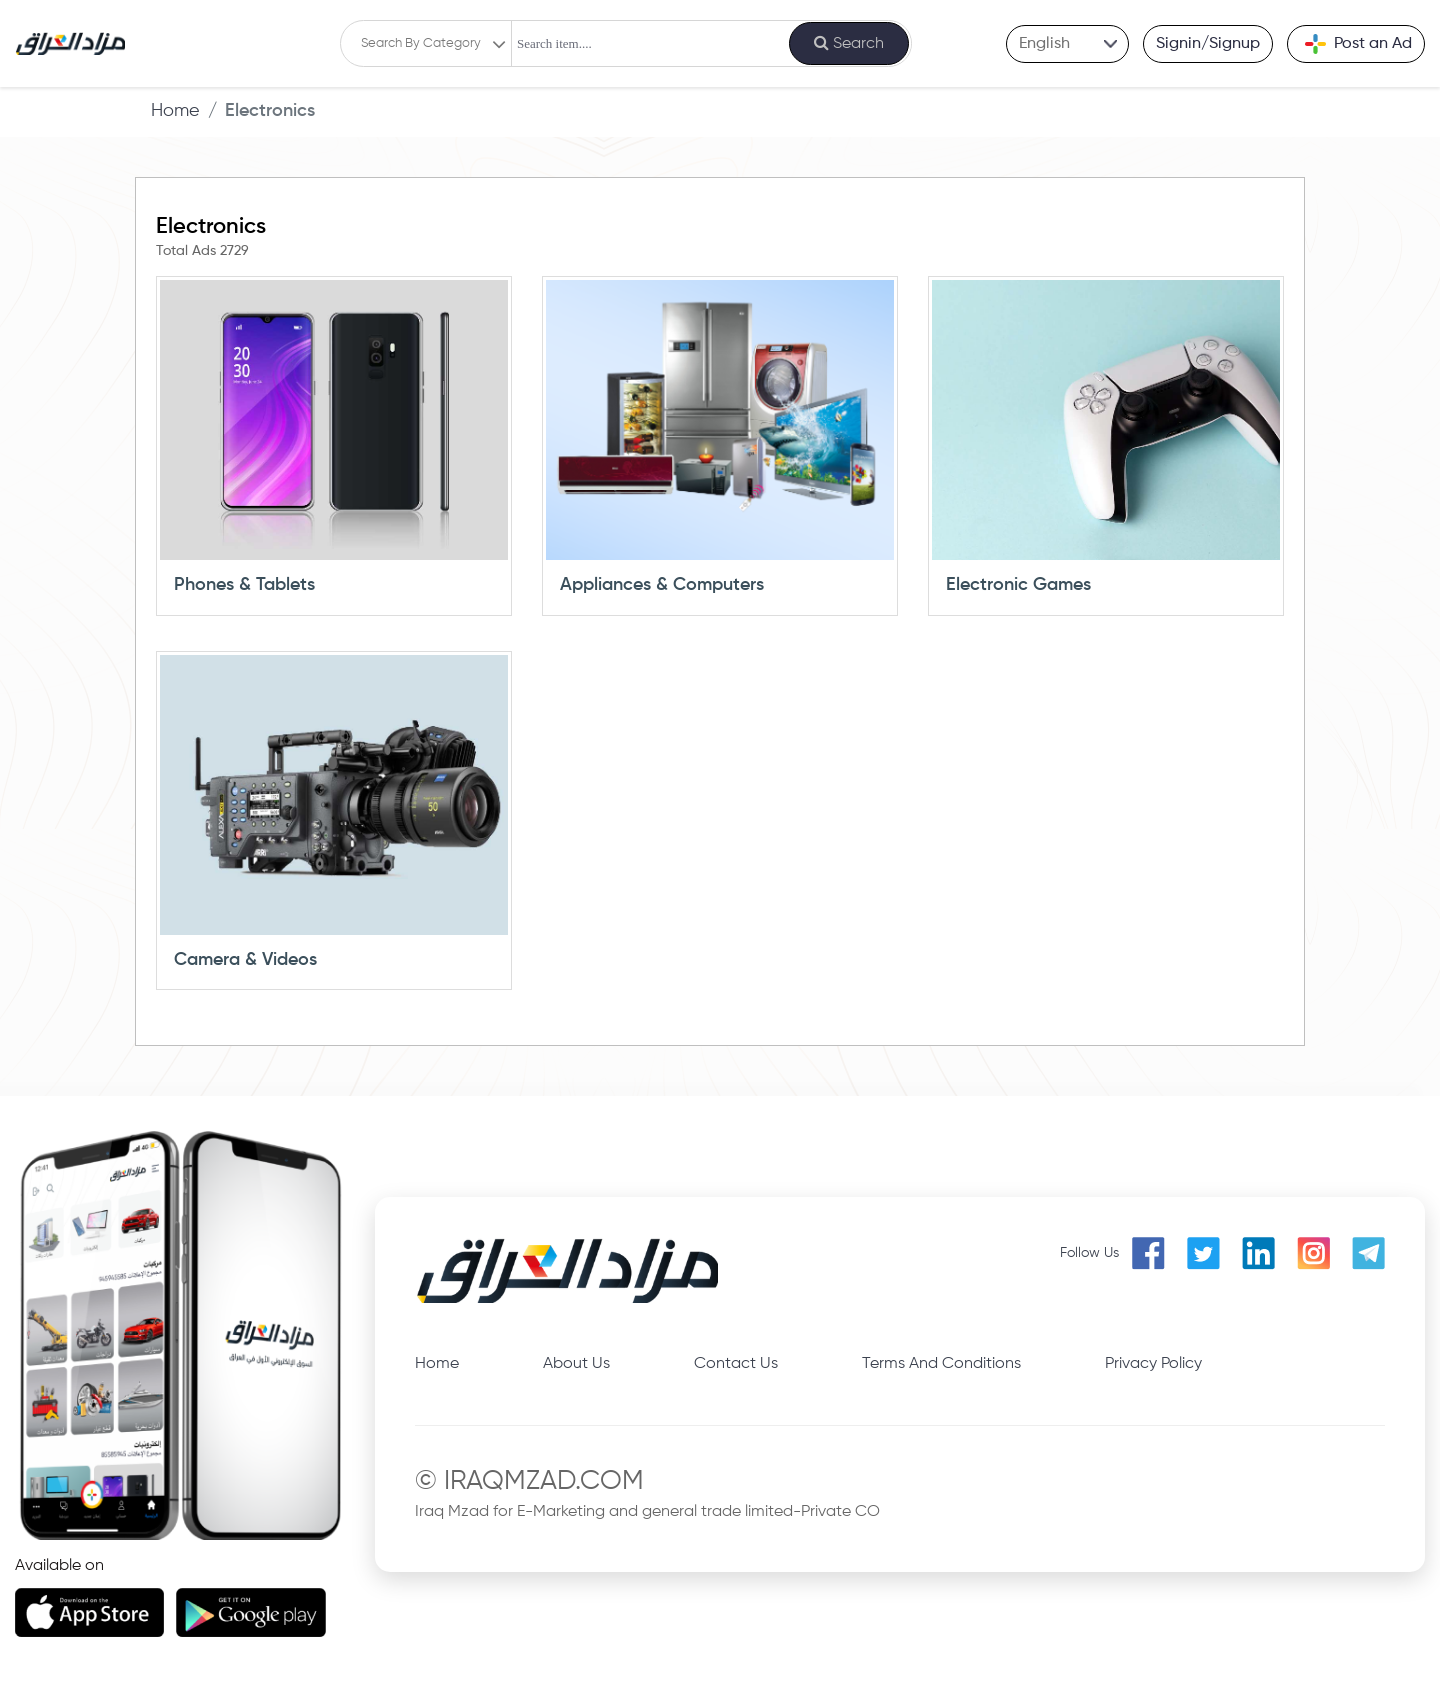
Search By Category (421, 43)
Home (175, 111)
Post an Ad (1358, 44)
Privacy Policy (1153, 1364)
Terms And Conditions (941, 1364)
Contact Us (736, 1364)
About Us (576, 1364)
